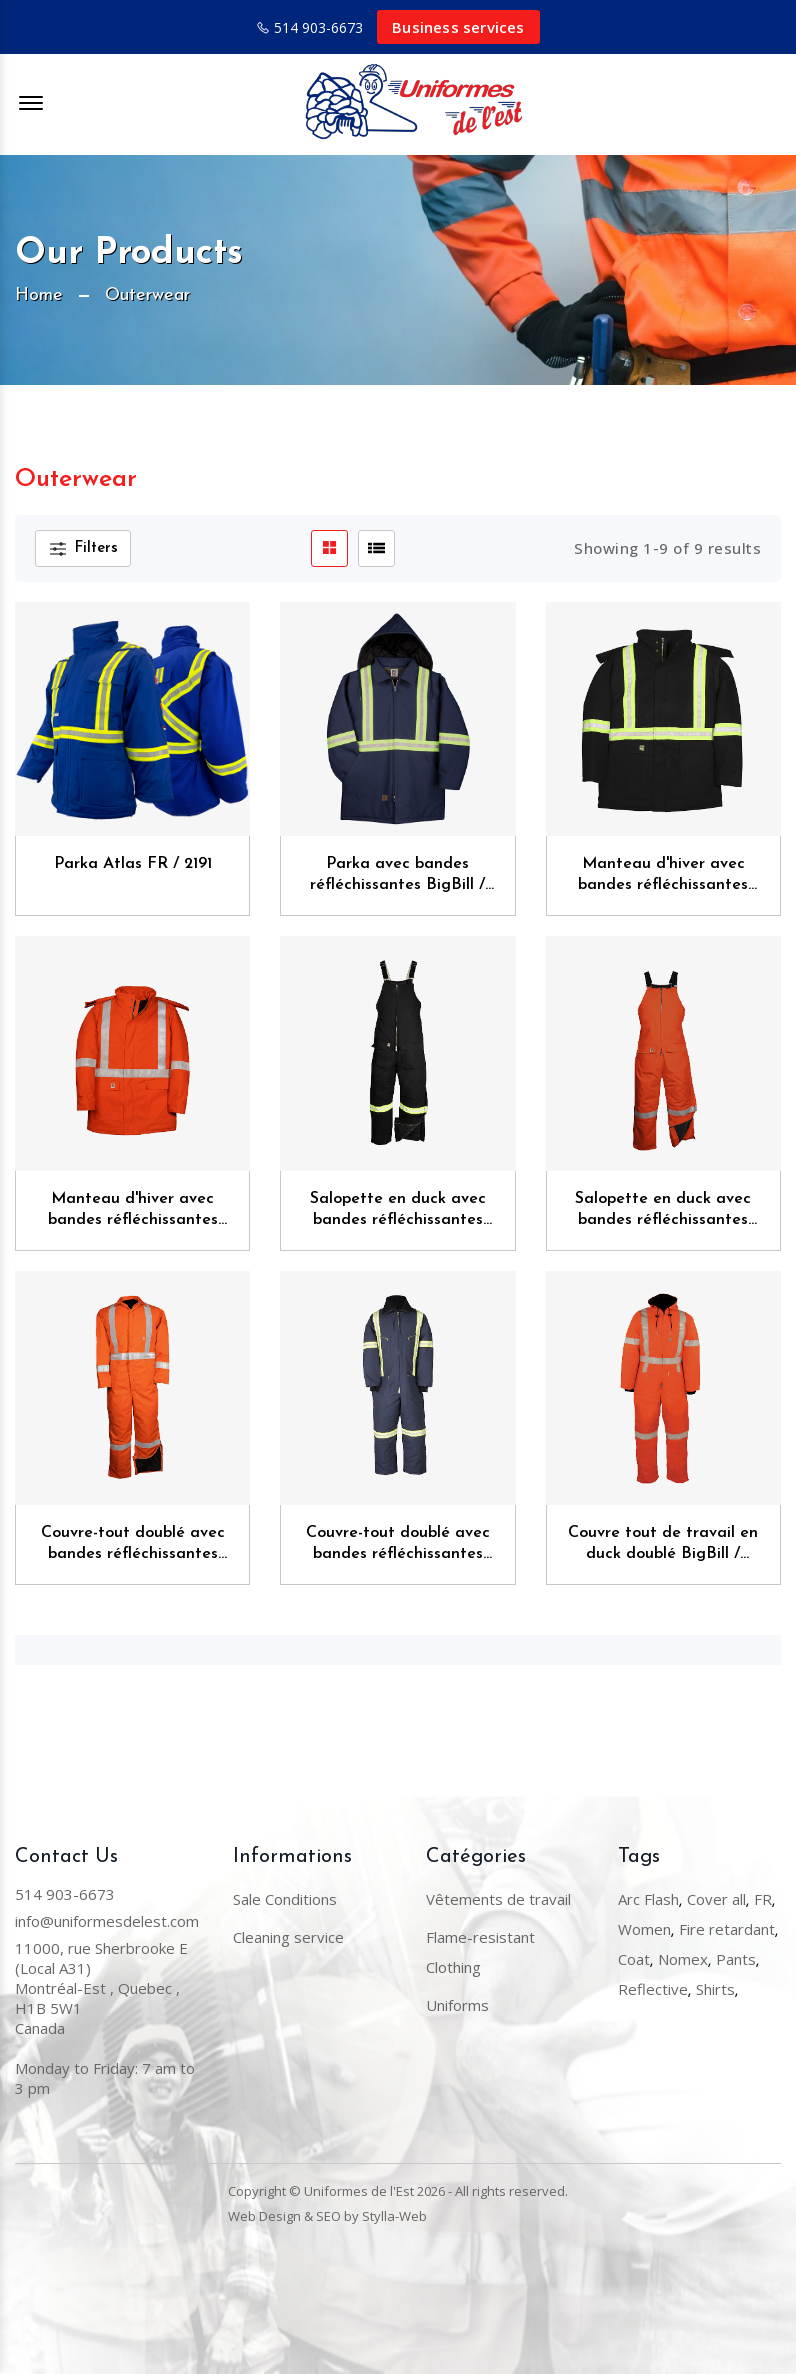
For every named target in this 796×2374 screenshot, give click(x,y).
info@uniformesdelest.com (107, 1921)
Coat (634, 1959)
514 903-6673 (318, 27)
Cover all (716, 1899)
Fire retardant (727, 1929)
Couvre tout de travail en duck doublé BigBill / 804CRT (663, 1545)
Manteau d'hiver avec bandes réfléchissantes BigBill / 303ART (663, 876)
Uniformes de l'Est (359, 2191)
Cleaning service (288, 1937)
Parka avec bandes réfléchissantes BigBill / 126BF (397, 876)
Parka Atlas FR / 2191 (133, 864)
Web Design (264, 2216)
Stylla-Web (394, 2216)
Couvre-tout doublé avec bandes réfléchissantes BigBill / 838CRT (133, 1545)
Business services (458, 27)
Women (644, 1929)
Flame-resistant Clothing (480, 1952)
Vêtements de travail (498, 1899)
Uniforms (457, 2005)
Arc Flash (648, 1899)
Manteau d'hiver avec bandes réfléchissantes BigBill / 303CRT (133, 1211)
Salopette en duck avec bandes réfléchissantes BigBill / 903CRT (663, 1211)
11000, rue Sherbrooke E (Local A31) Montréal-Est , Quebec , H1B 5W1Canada (101, 1988)
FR (763, 1899)
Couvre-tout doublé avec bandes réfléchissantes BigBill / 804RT (398, 1545)
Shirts (715, 1989)
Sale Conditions (285, 1899)
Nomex (683, 1959)
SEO (328, 2216)
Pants (736, 1959)
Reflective (653, 1989)
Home (39, 295)
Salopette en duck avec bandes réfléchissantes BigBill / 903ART (398, 1211)
